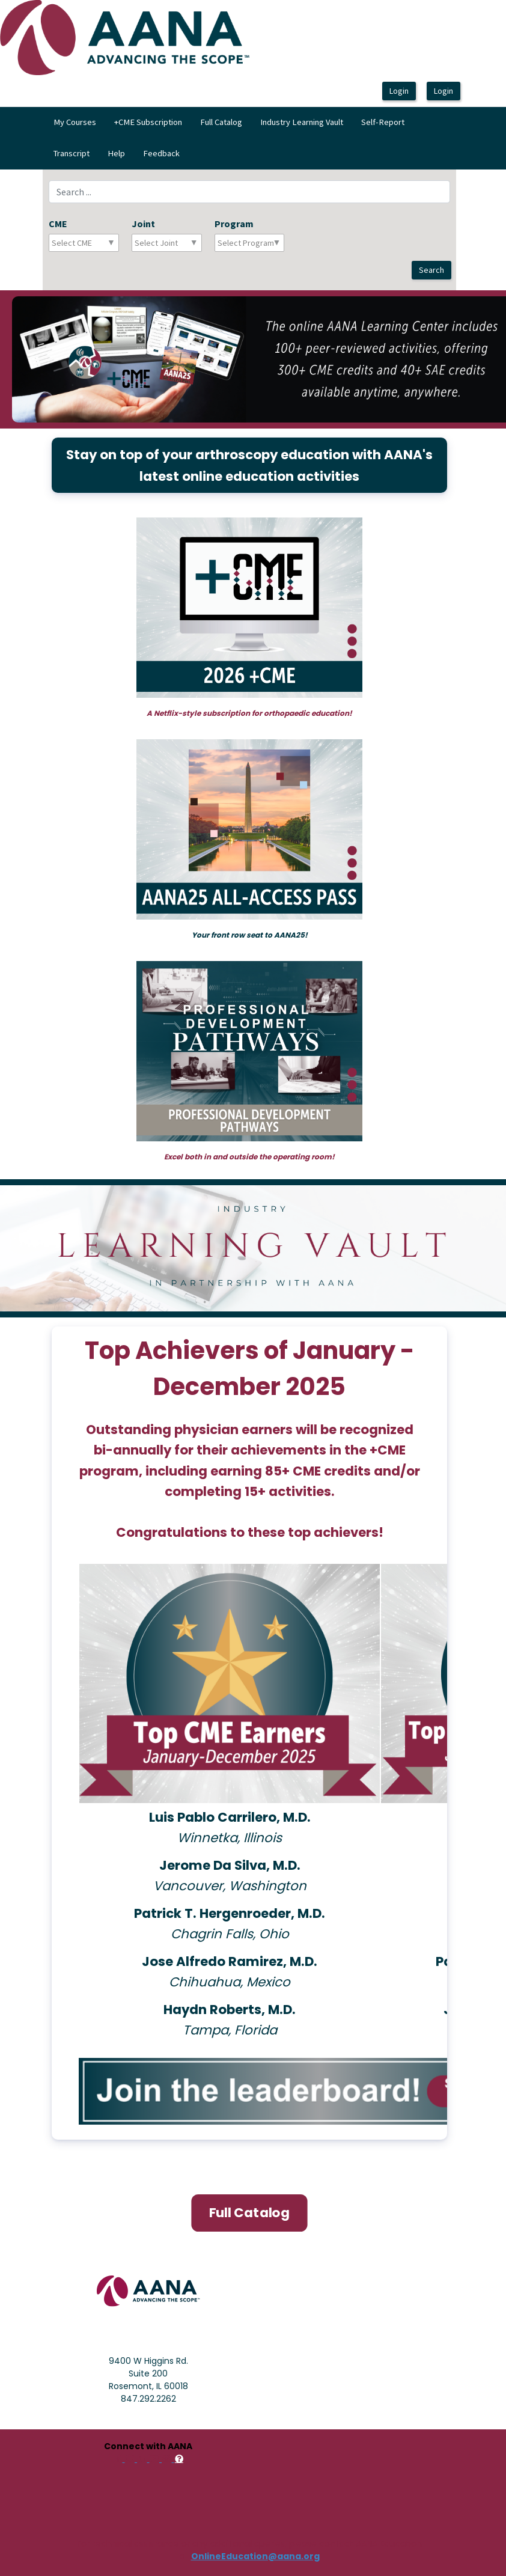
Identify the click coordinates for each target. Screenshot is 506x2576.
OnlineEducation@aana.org (255, 2556)
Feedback (161, 153)
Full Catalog (221, 122)
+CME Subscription (148, 122)
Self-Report (382, 122)
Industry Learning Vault (301, 122)
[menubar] (252, 138)
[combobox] (104, 242)
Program (234, 224)
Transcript (71, 153)
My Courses (74, 122)
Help (116, 153)
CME (58, 224)
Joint (143, 224)
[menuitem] (74, 122)
